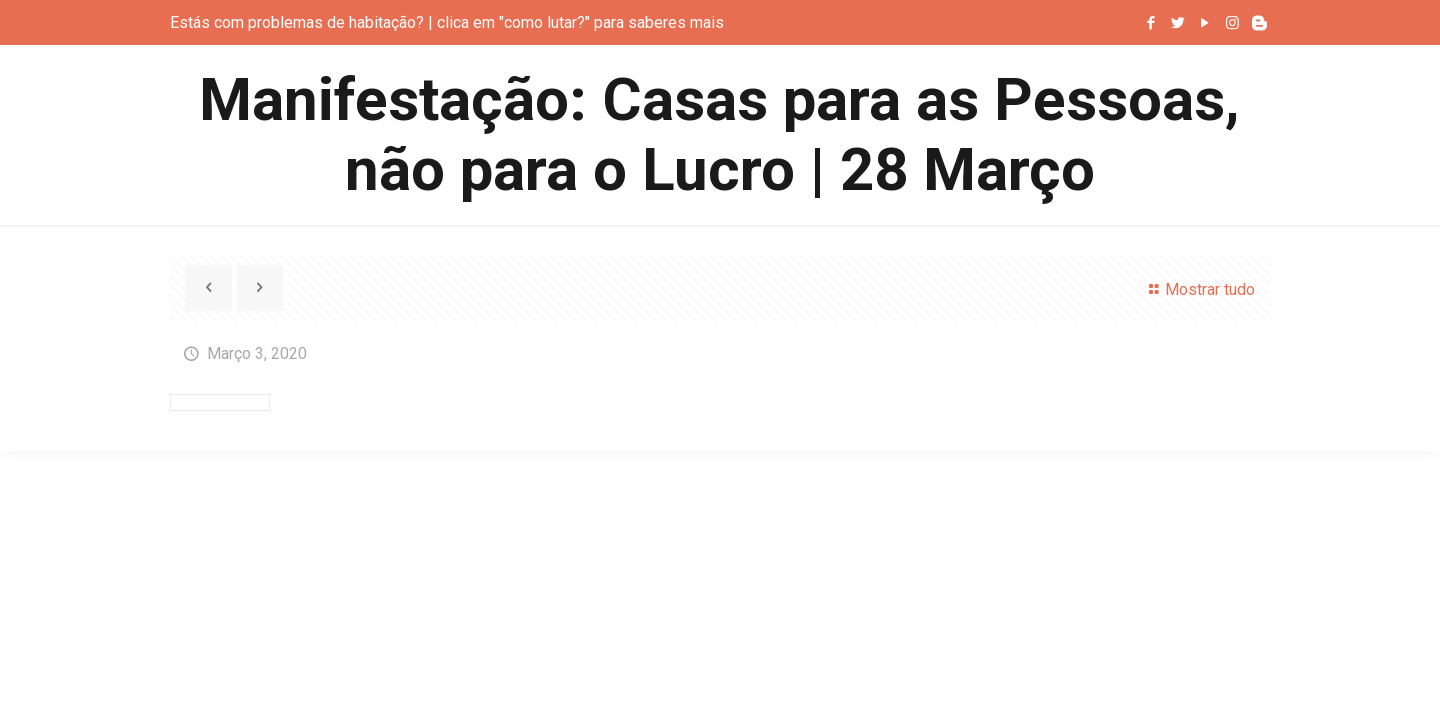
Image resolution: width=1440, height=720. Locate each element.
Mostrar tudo (1198, 289)
